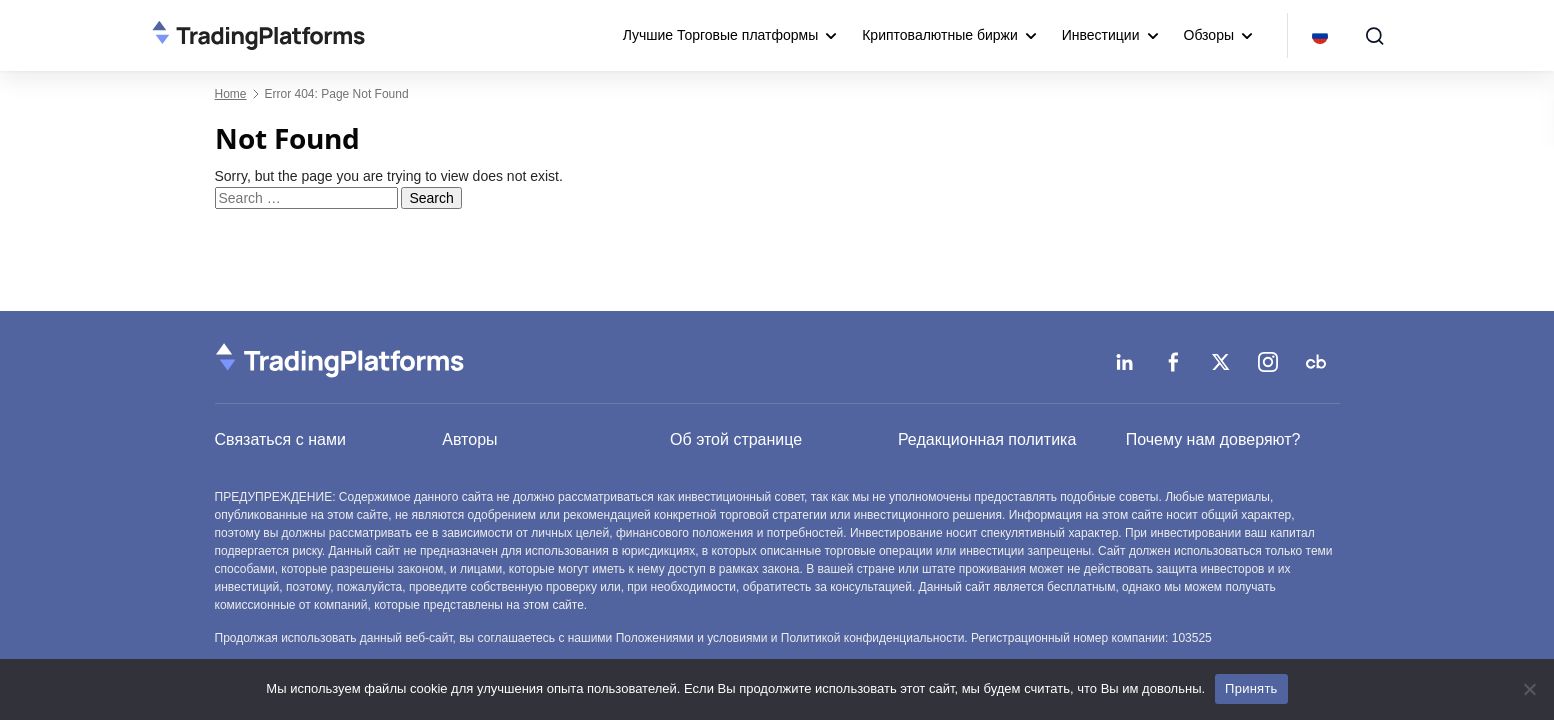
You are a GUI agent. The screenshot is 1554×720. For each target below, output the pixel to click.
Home (231, 94)
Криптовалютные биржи (940, 35)
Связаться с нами (280, 439)
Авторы (469, 439)
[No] (1529, 689)
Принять (1251, 688)
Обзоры (1209, 35)
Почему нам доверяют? (1213, 439)
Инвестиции (1101, 35)
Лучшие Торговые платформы (721, 35)
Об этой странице (736, 439)
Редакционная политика (987, 439)
